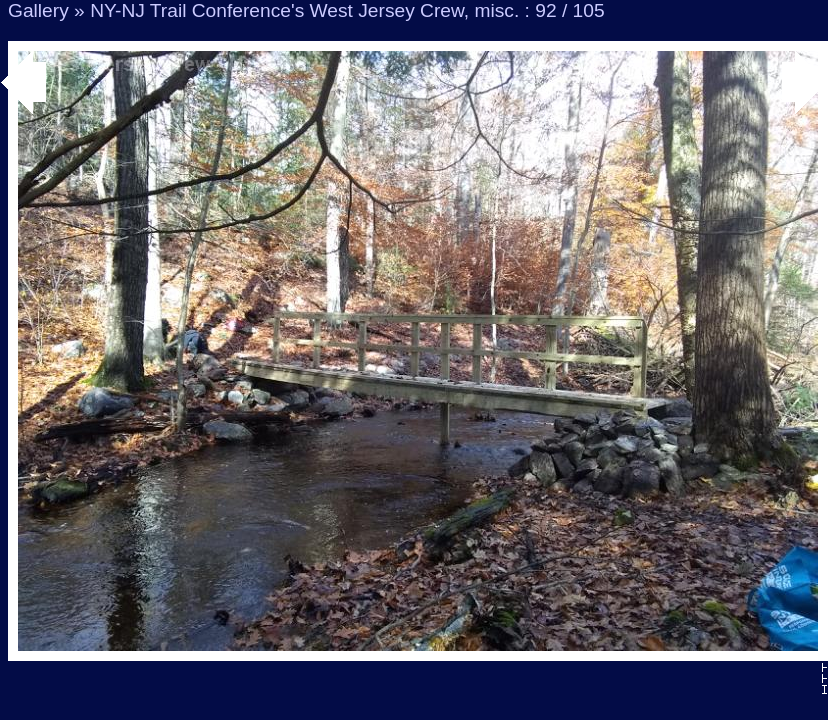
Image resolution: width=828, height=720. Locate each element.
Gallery (38, 10)
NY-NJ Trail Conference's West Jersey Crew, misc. (304, 10)
